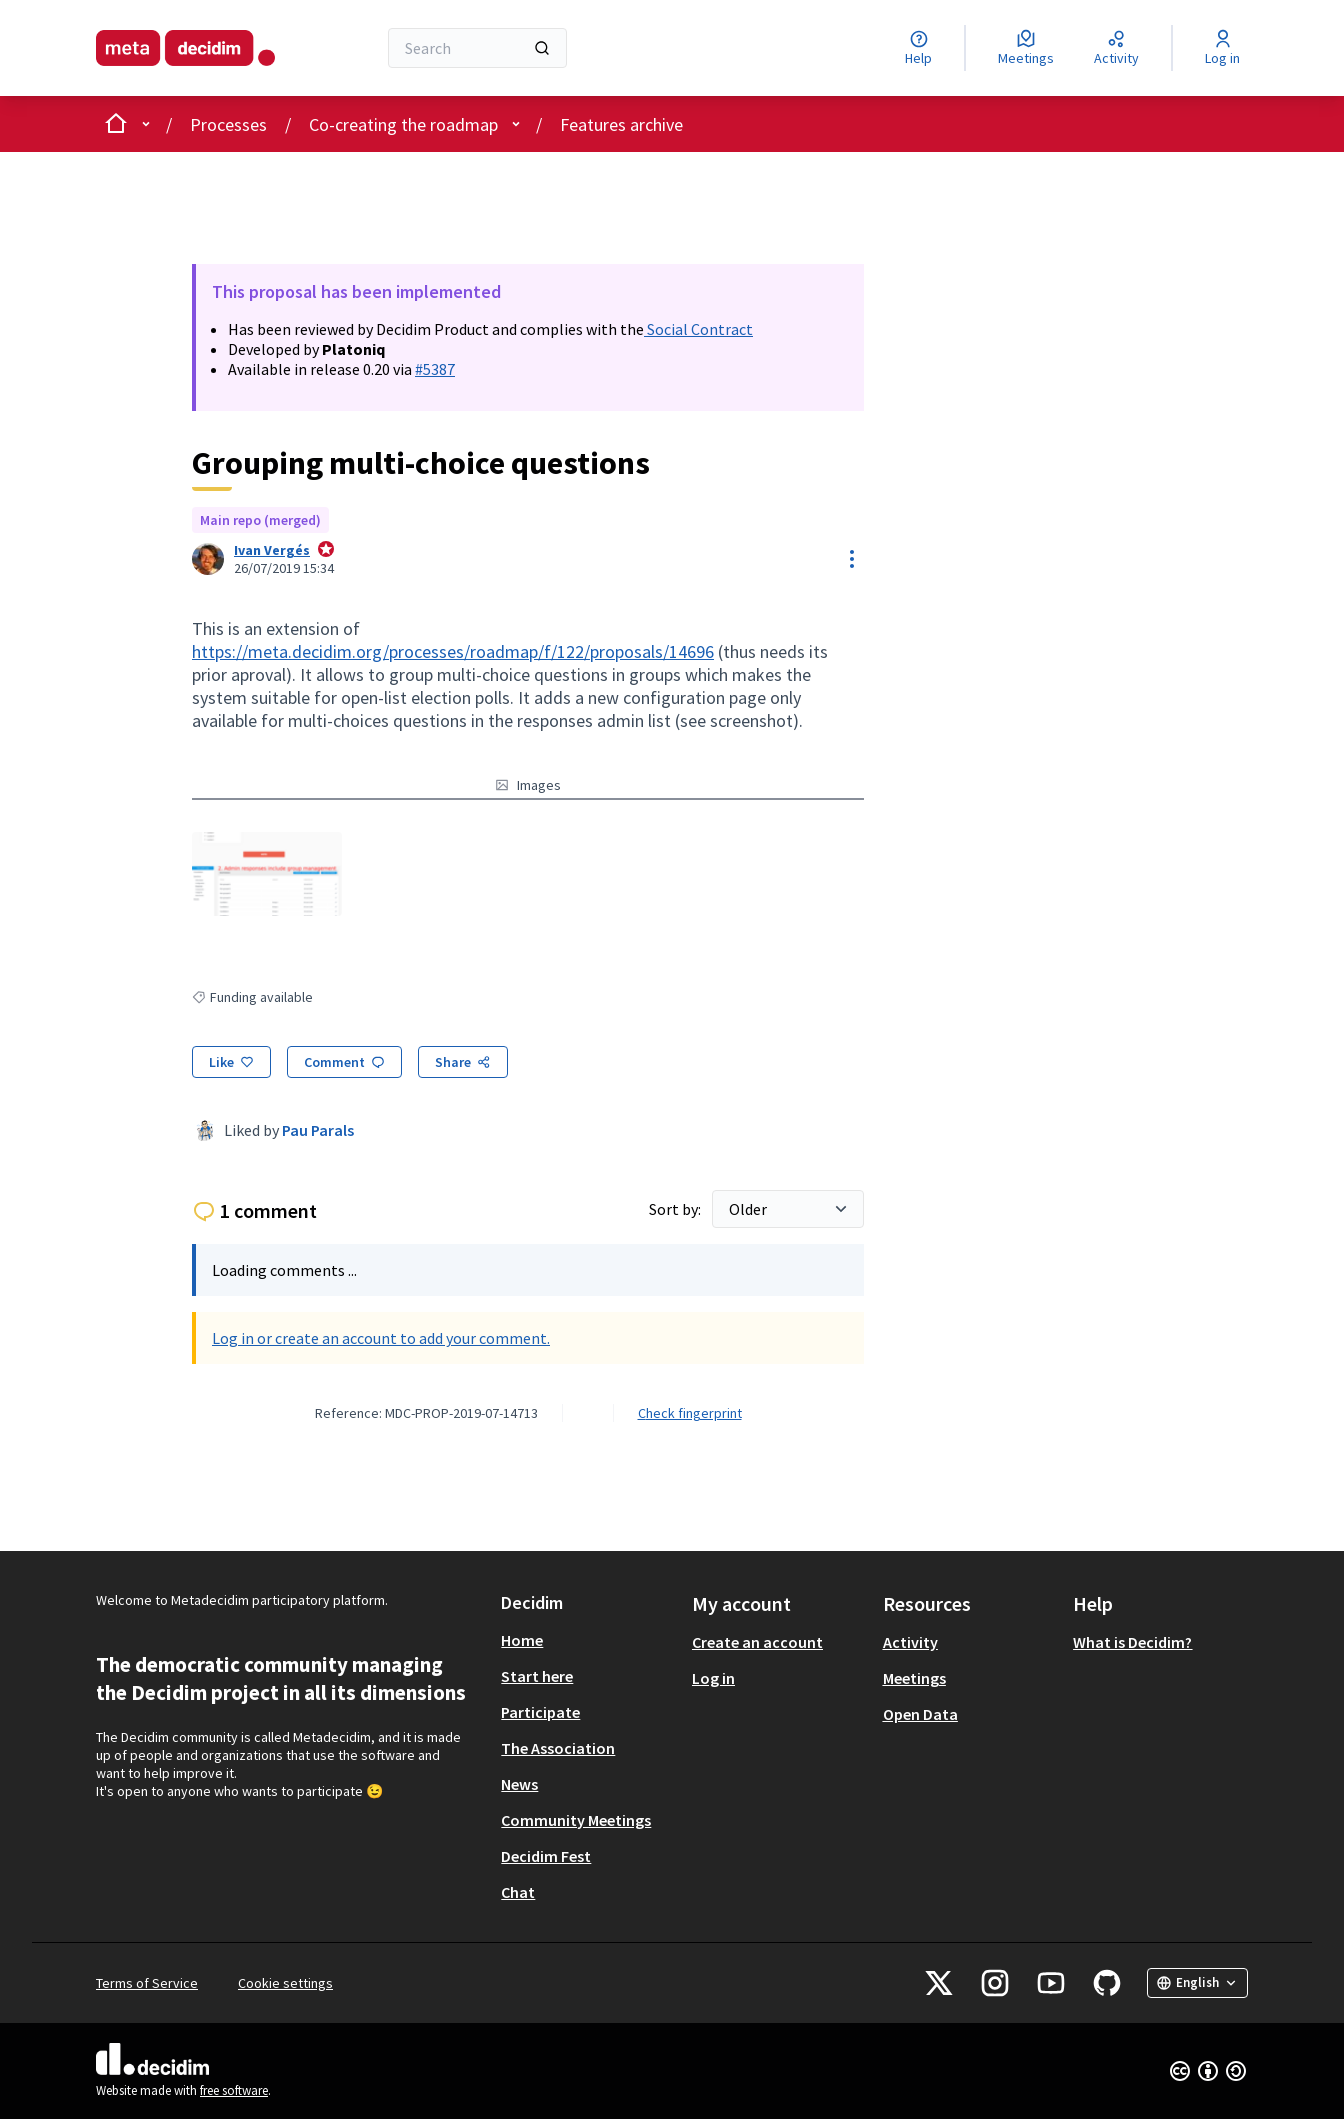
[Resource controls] (852, 559)
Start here (537, 1676)
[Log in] (1222, 48)
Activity (910, 1642)
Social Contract (698, 329)
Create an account (757, 1642)
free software (234, 2090)
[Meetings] (1026, 48)
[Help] (918, 48)
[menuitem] (588, 1640)
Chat (518, 1892)
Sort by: (676, 1209)
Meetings (914, 1678)
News (519, 1784)
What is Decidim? (1132, 1642)
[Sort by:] (788, 1209)
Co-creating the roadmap (403, 124)
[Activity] (1116, 48)
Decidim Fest (546, 1856)
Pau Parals (318, 1130)
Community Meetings (576, 1820)
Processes (228, 124)
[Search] (477, 48)
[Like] (231, 1062)
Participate (540, 1712)
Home (522, 1640)
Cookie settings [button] (285, 1983)
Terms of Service (147, 1983)
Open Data (920, 1714)
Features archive (621, 124)
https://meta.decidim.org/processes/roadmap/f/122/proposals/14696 (453, 651)
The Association (558, 1748)
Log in (713, 1678)
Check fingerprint (690, 1413)
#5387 (435, 369)
